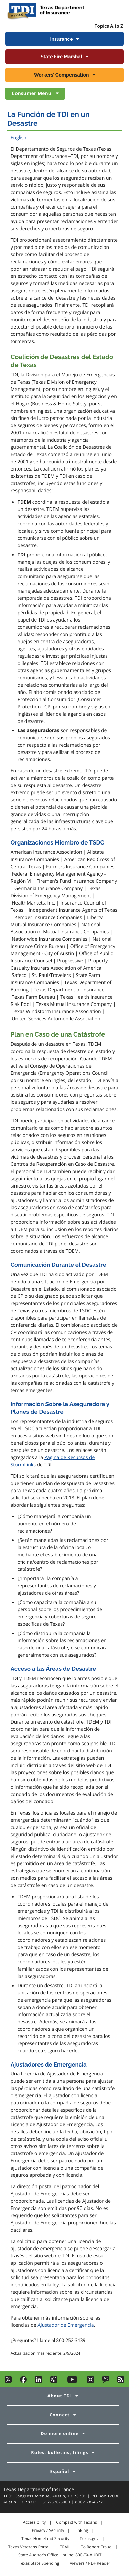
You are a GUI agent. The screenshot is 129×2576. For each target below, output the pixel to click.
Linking (81, 2530)
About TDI (59, 2396)
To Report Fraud (96, 2547)
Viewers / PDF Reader (90, 2563)
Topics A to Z (109, 26)
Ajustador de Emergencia (65, 2325)
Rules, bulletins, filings (59, 2452)
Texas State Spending (39, 2563)
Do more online (59, 2433)
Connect (60, 2415)
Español (59, 2471)
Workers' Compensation (61, 75)
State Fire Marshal (61, 57)
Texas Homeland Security (45, 2539)
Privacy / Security (48, 2530)
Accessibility (34, 2522)
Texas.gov (89, 2539)
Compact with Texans (76, 2522)
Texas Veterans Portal (29, 2547)
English (18, 137)
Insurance (61, 39)
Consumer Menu (32, 93)
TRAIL (65, 2547)
